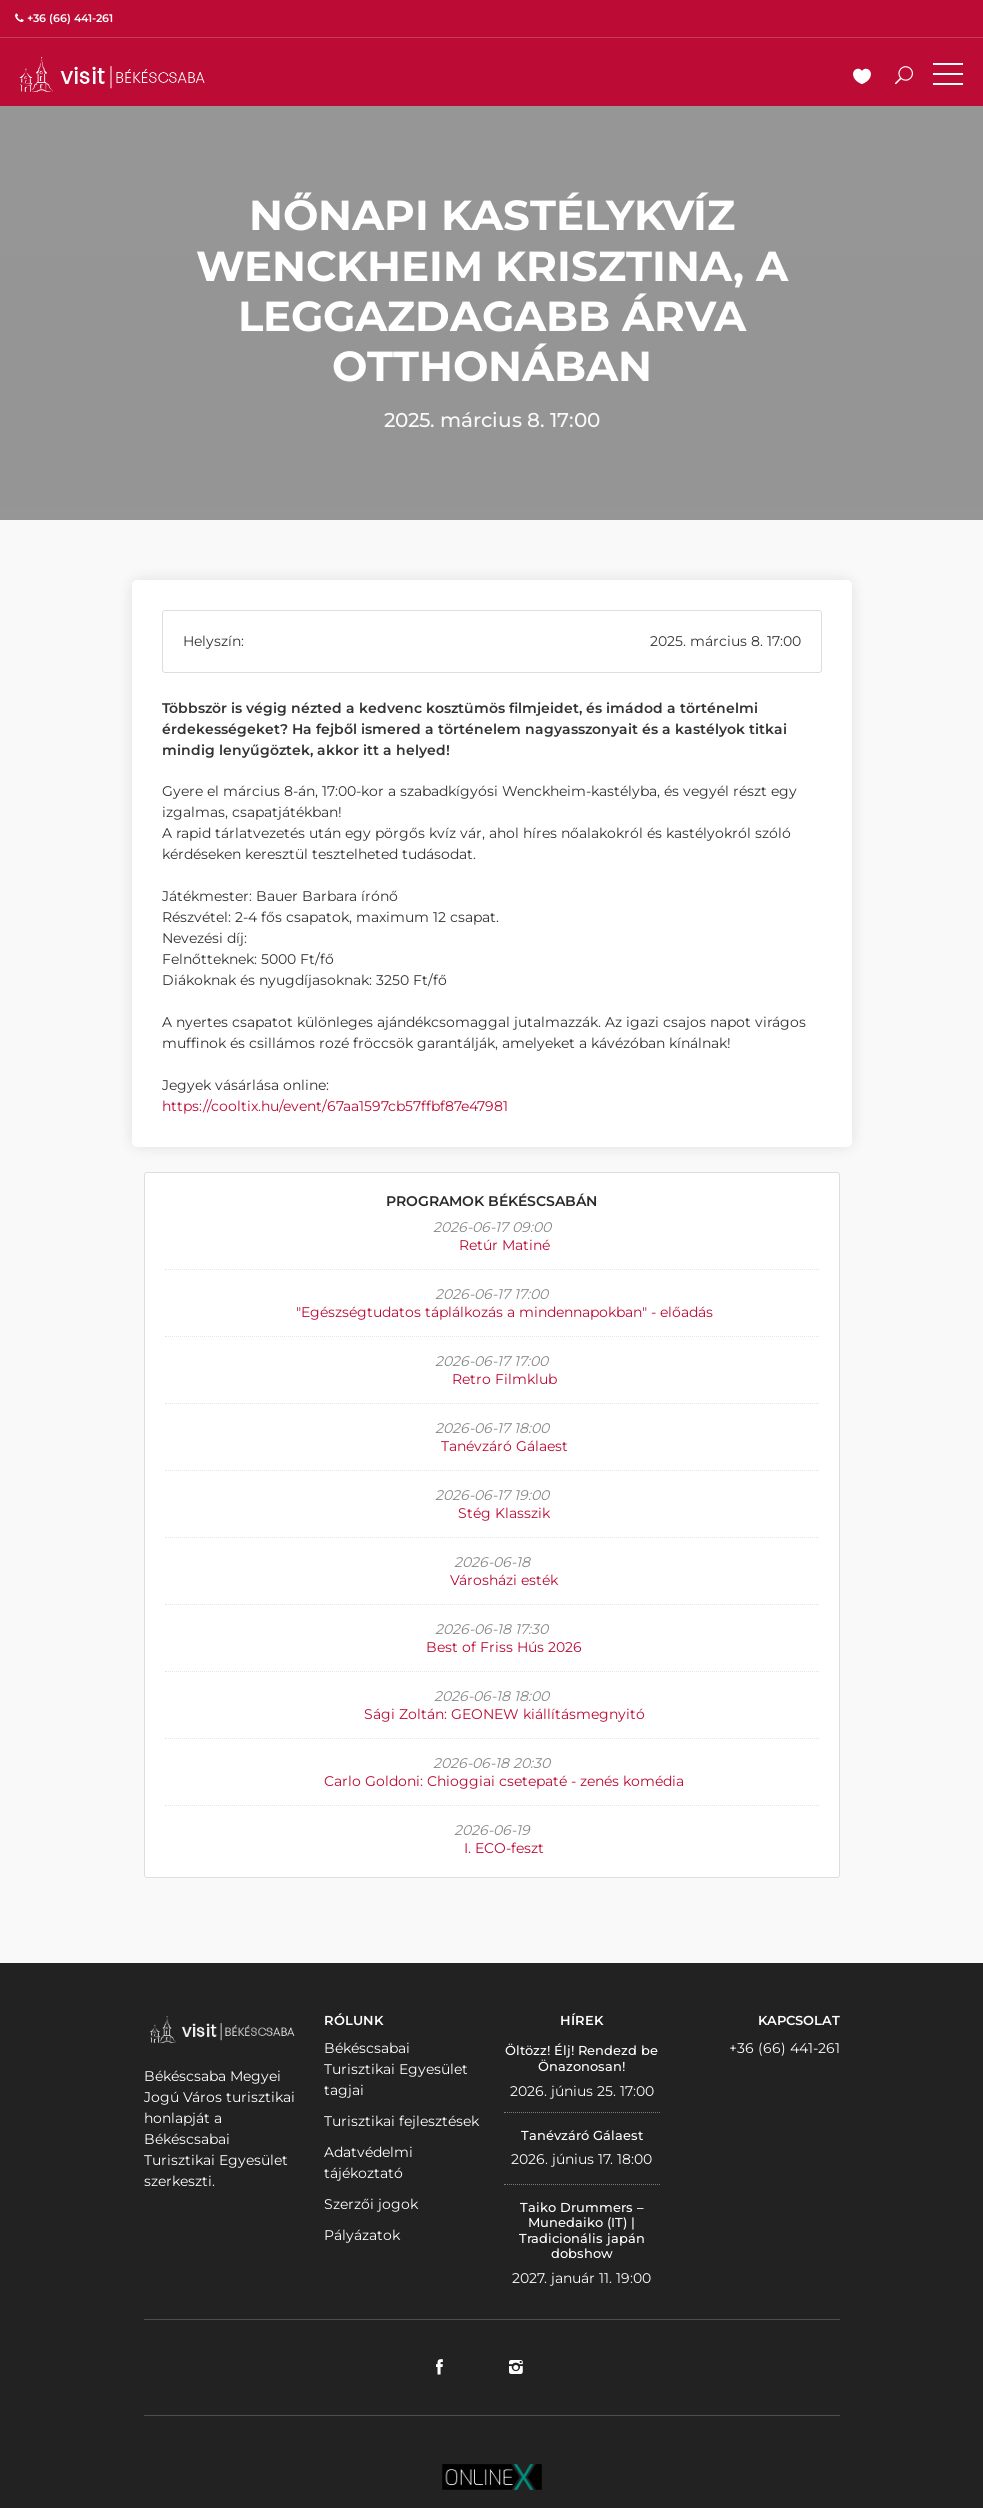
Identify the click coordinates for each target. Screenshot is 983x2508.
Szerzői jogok (371, 2204)
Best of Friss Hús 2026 (504, 1647)
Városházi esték (504, 1580)
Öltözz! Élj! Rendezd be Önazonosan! (581, 2058)
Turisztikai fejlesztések (401, 2121)
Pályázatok (362, 2235)
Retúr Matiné (504, 1245)
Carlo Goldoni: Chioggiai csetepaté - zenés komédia (504, 1781)
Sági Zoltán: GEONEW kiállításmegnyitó (504, 1714)
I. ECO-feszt (504, 1848)
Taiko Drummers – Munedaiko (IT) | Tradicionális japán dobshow (582, 2230)
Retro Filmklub (504, 1379)
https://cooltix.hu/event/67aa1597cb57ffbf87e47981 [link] (335, 1106)
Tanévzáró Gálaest (504, 1446)
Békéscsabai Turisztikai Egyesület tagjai (396, 2069)
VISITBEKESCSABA (112, 74)
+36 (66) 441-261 (784, 2048)
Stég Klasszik (504, 1513)
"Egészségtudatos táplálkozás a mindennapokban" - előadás (504, 1312)
